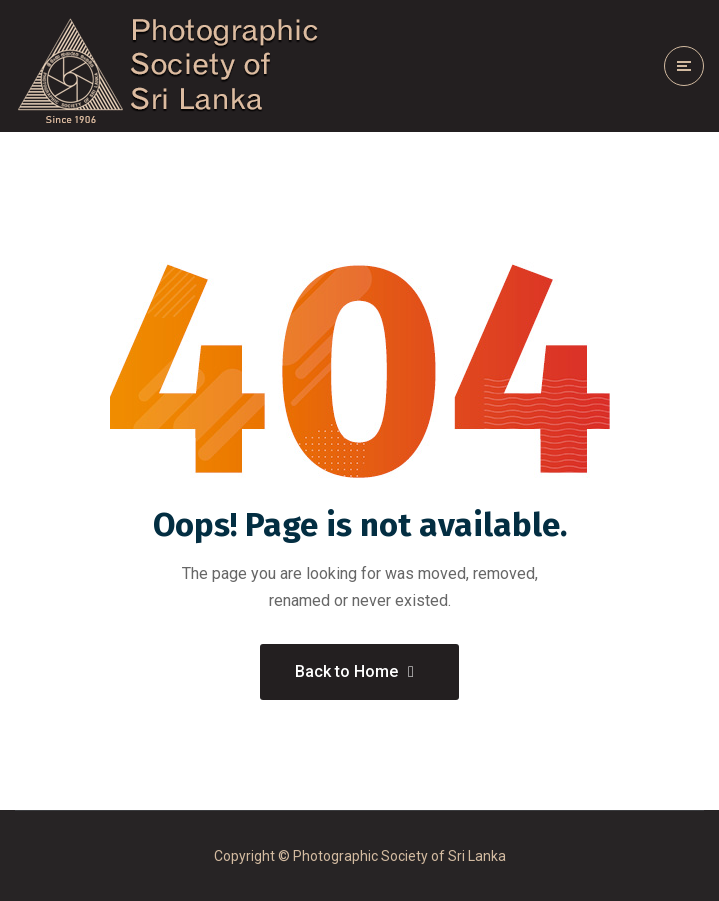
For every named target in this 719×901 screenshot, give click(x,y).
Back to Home (354, 671)
